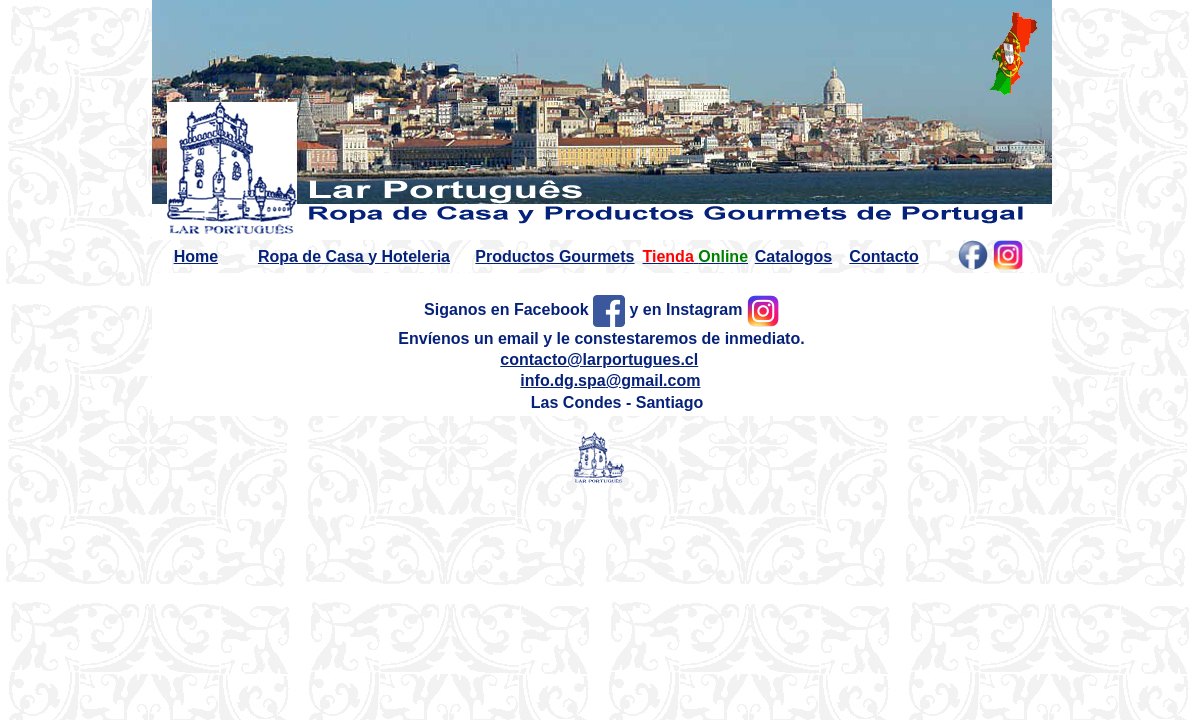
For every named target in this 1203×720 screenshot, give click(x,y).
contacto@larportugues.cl (599, 359)
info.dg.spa (562, 380)
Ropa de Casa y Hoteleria (354, 256)
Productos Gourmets (554, 256)
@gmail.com (653, 380)
